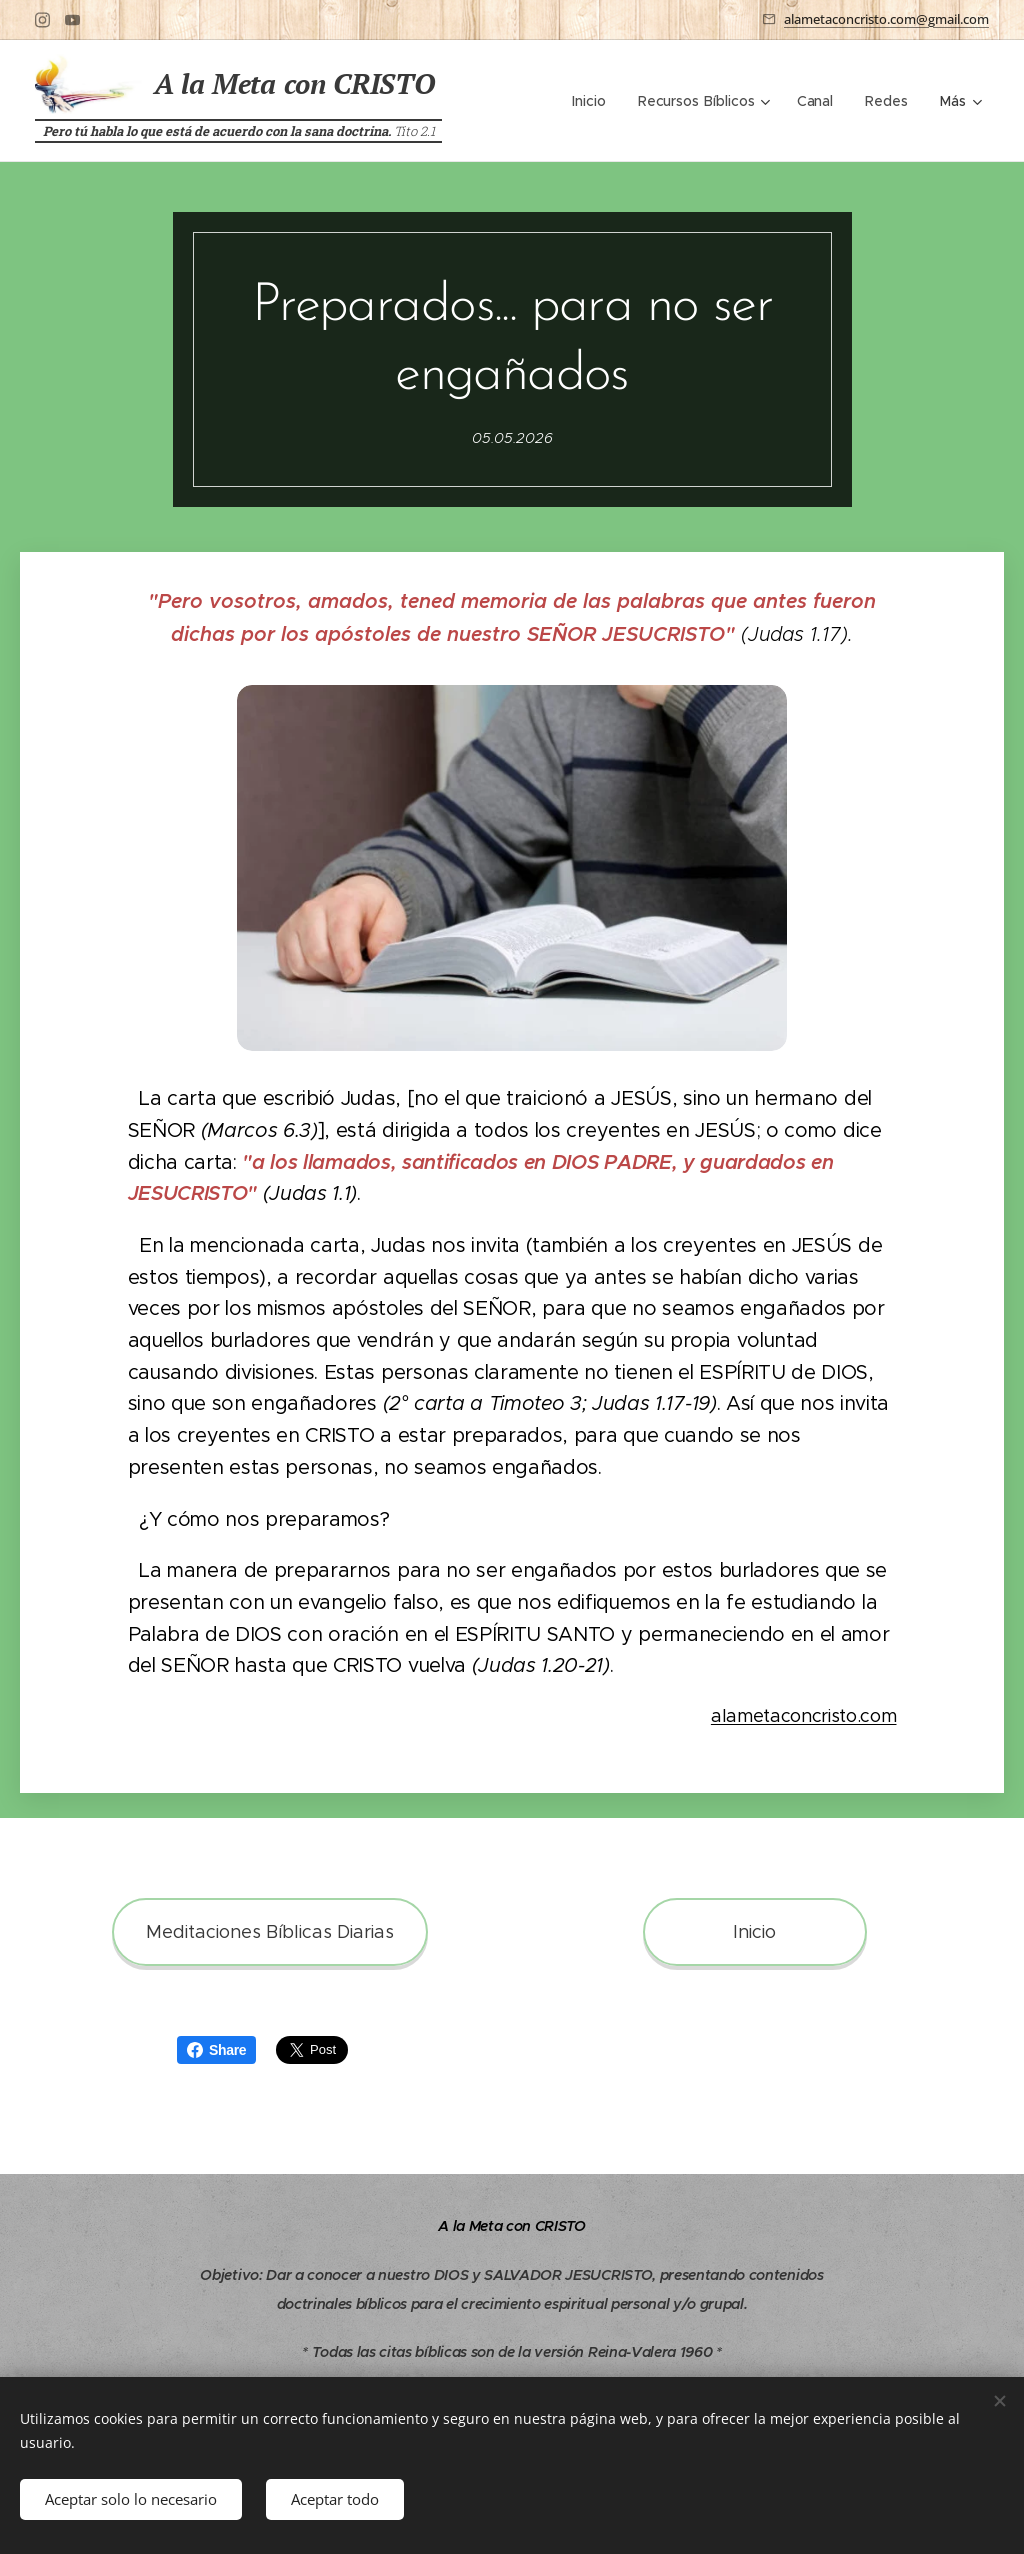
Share (216, 2050)
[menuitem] (593, 101)
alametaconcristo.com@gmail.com (886, 19)
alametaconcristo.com (804, 1716)
